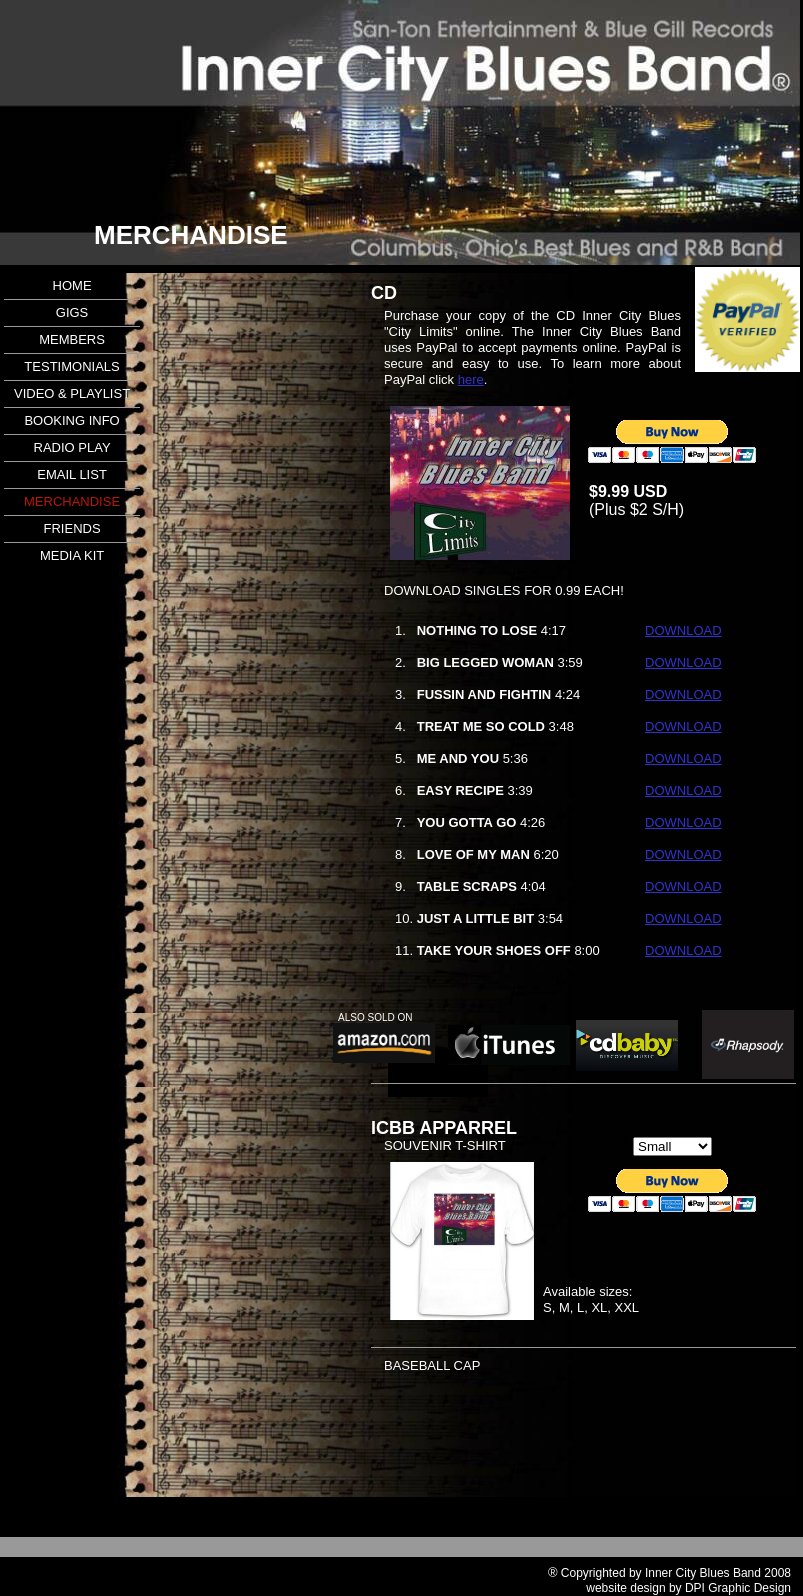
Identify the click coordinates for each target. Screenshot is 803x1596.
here (471, 379)
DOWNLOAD (683, 630)
